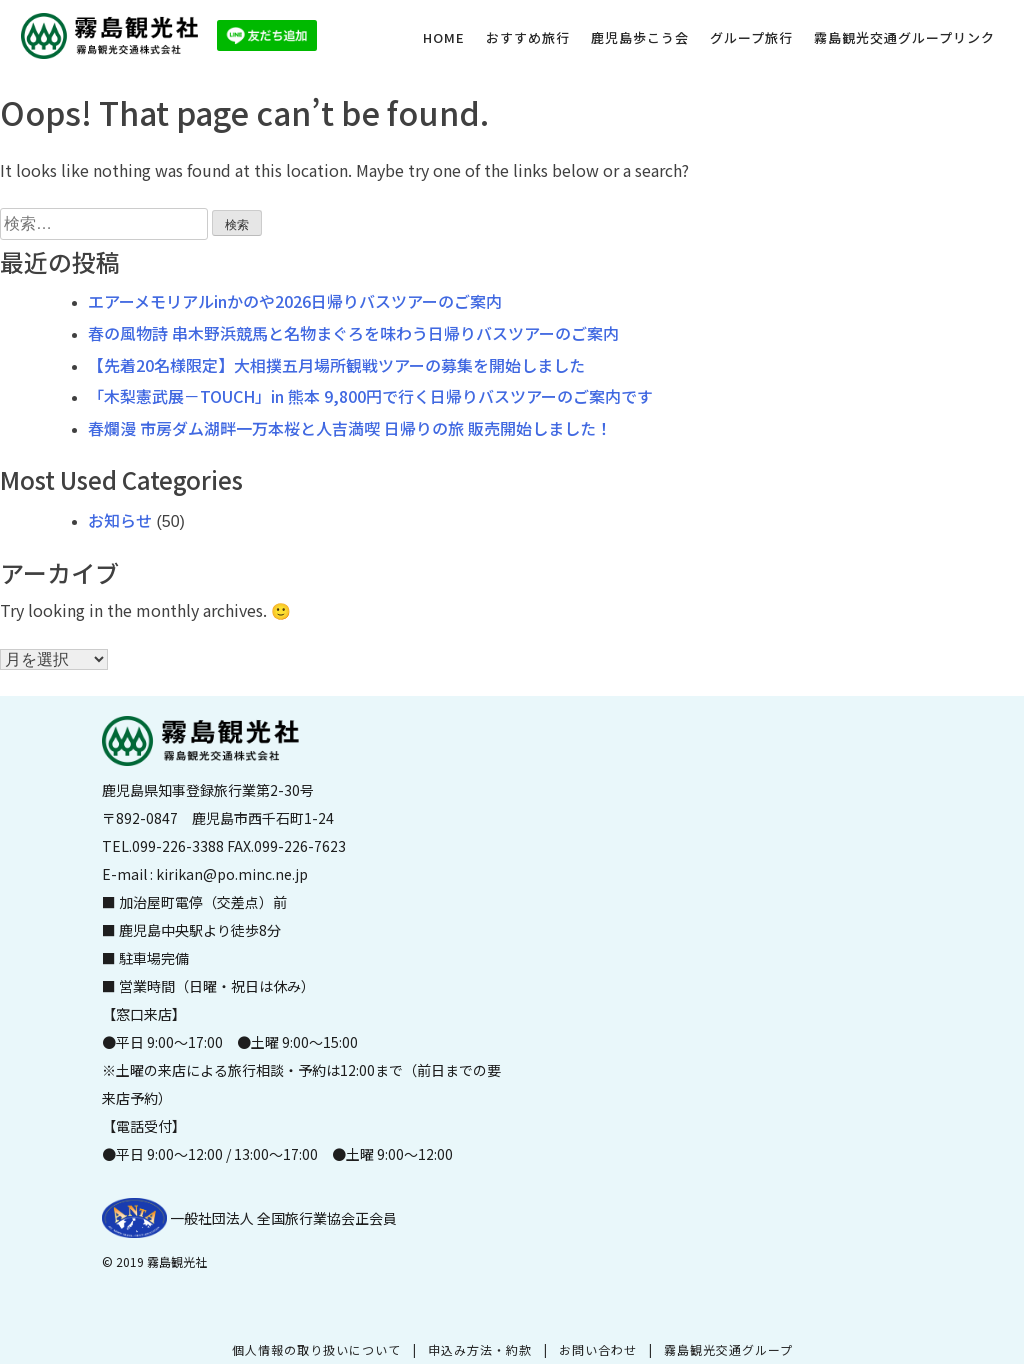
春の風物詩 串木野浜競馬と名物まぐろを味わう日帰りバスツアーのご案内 (353, 333)
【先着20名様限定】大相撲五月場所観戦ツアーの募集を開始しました (336, 365)
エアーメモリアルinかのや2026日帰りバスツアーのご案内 (295, 301)
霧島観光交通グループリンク (904, 37)
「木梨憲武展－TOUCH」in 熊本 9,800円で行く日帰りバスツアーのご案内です (370, 396)
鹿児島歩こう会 (640, 37)
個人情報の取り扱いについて (316, 1349)
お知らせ (120, 520)
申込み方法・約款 (480, 1349)
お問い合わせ (598, 1349)
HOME (444, 37)
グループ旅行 (751, 37)
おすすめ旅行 (528, 37)
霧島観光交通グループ (728, 1349)
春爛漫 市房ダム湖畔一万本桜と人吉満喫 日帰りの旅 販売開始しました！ (350, 428)
